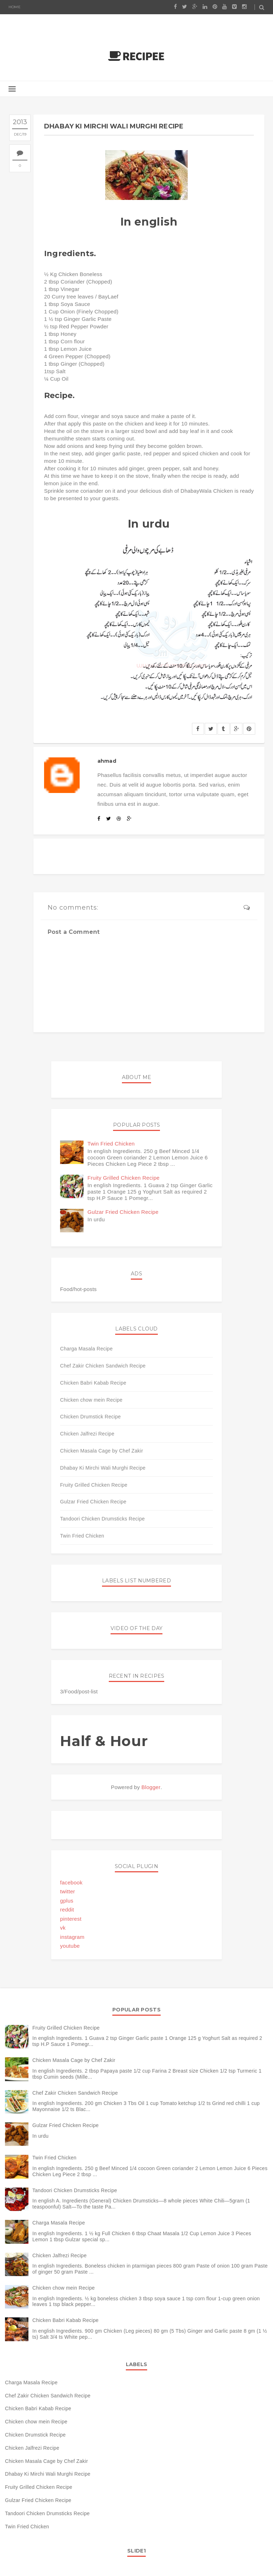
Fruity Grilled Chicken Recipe (123, 1178)
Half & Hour (104, 1741)
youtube (70, 1946)
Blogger (151, 1787)
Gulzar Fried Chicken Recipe (123, 1212)
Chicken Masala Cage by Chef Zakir (101, 1451)
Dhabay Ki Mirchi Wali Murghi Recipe (102, 1468)
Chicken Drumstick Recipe (90, 1416)
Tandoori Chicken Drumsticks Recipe (102, 1519)
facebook (71, 1882)
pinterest (70, 1919)
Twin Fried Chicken (111, 1144)
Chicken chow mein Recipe (91, 1400)
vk (63, 1928)
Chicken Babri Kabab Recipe (93, 1383)
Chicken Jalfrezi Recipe (87, 1434)
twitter (67, 1891)
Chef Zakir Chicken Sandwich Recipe (103, 1366)
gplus (66, 1901)
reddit (67, 1909)
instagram (72, 1937)
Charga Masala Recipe (86, 1349)
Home (15, 7)
